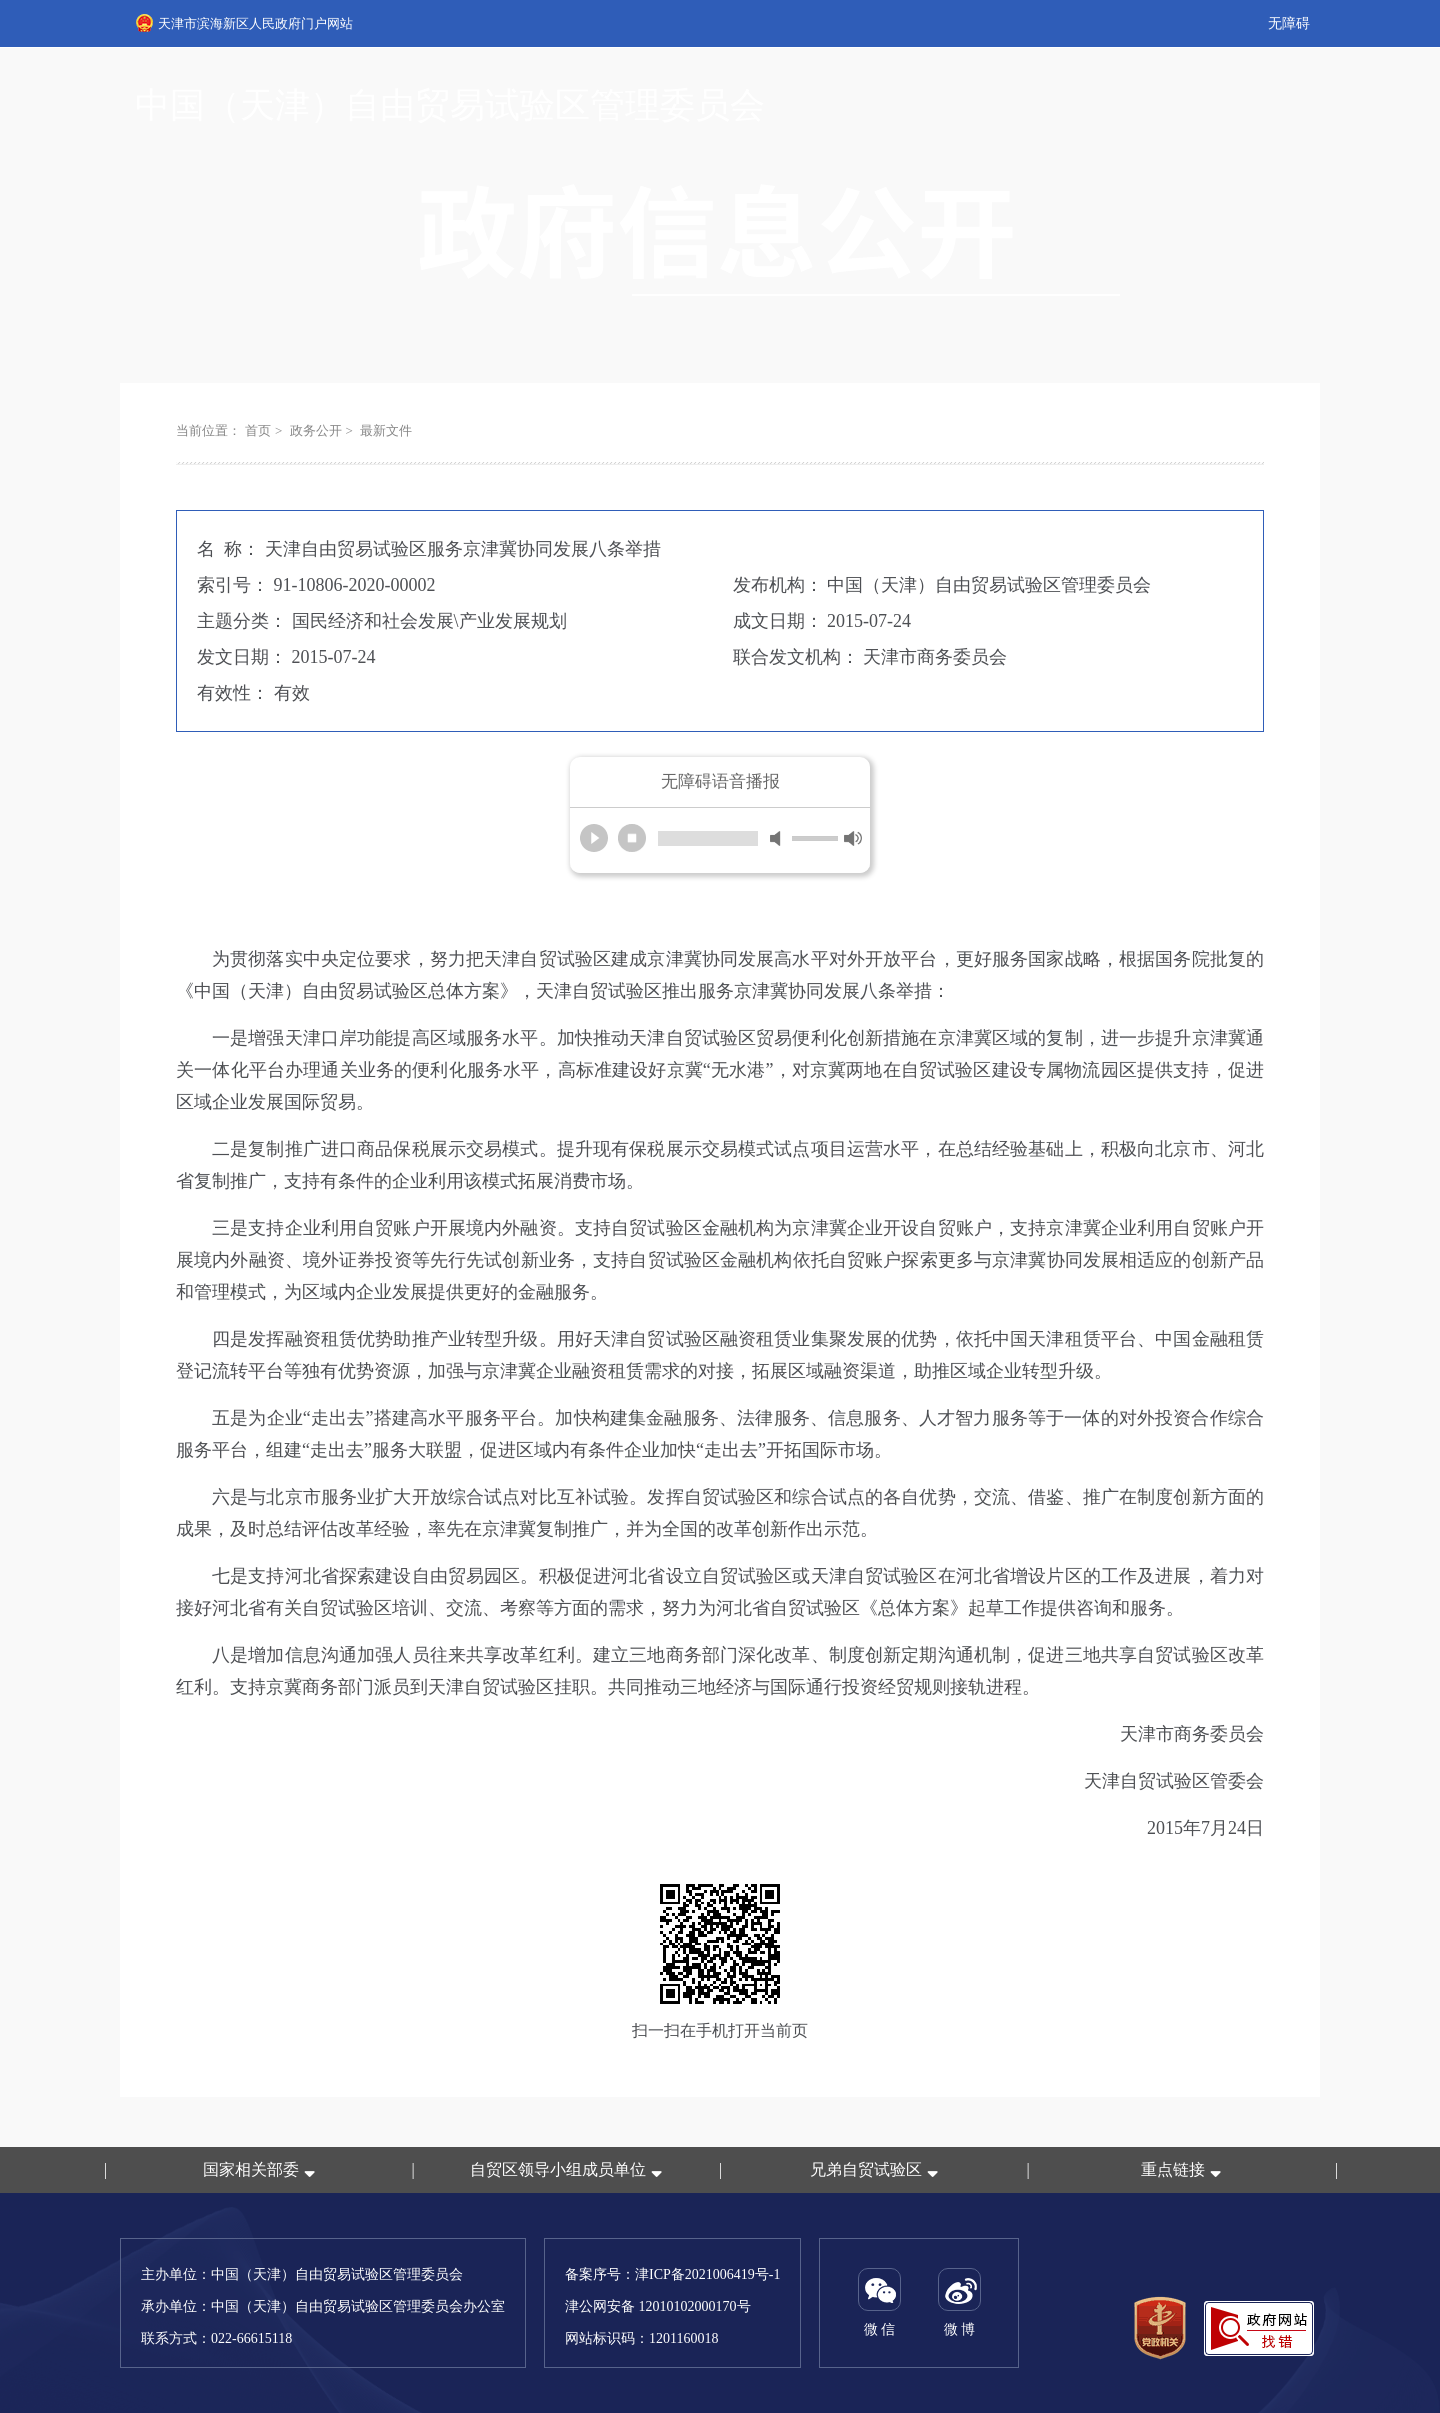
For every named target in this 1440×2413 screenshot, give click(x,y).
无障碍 (1289, 23)
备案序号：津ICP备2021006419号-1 (672, 2274)
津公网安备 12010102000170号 (658, 2306)
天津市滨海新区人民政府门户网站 (244, 23)
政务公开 (316, 430)
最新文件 (386, 430)
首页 (258, 430)
